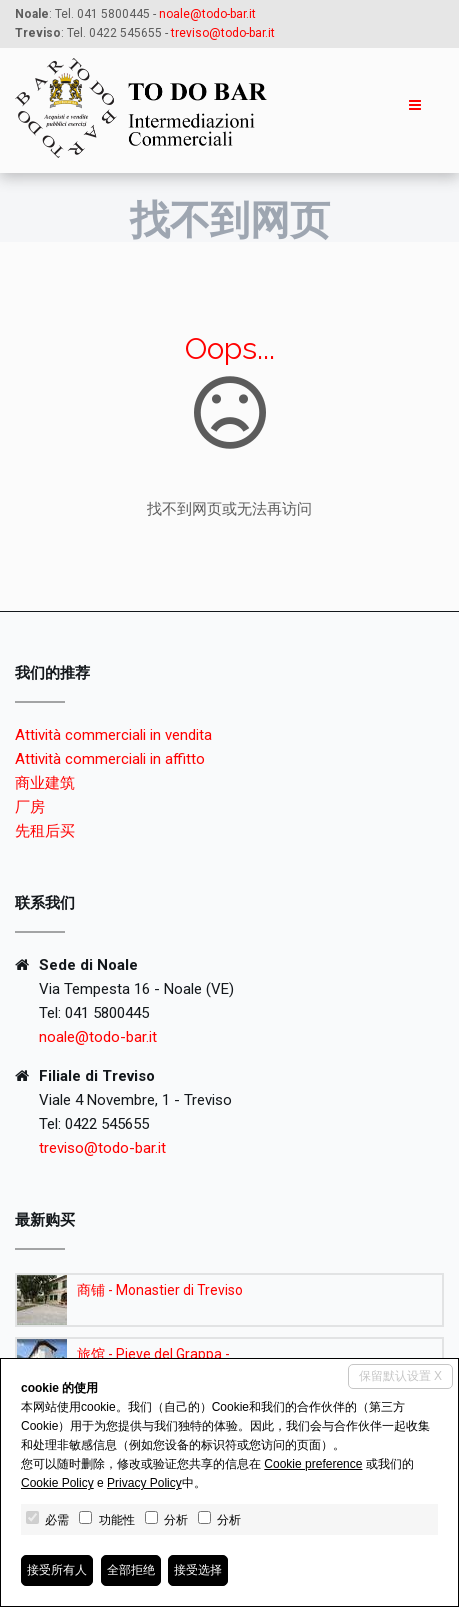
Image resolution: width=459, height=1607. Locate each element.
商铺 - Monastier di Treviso (160, 1290)
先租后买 (45, 831)
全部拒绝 (131, 1570)
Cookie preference (313, 1464)
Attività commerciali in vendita (113, 735)
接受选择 (198, 1570)
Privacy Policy (144, 1483)
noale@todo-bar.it (207, 14)
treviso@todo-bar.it (102, 1148)
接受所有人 (57, 1570)
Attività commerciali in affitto (110, 759)
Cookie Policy (57, 1483)
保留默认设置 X (400, 1376)
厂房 (30, 807)
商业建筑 (45, 783)
